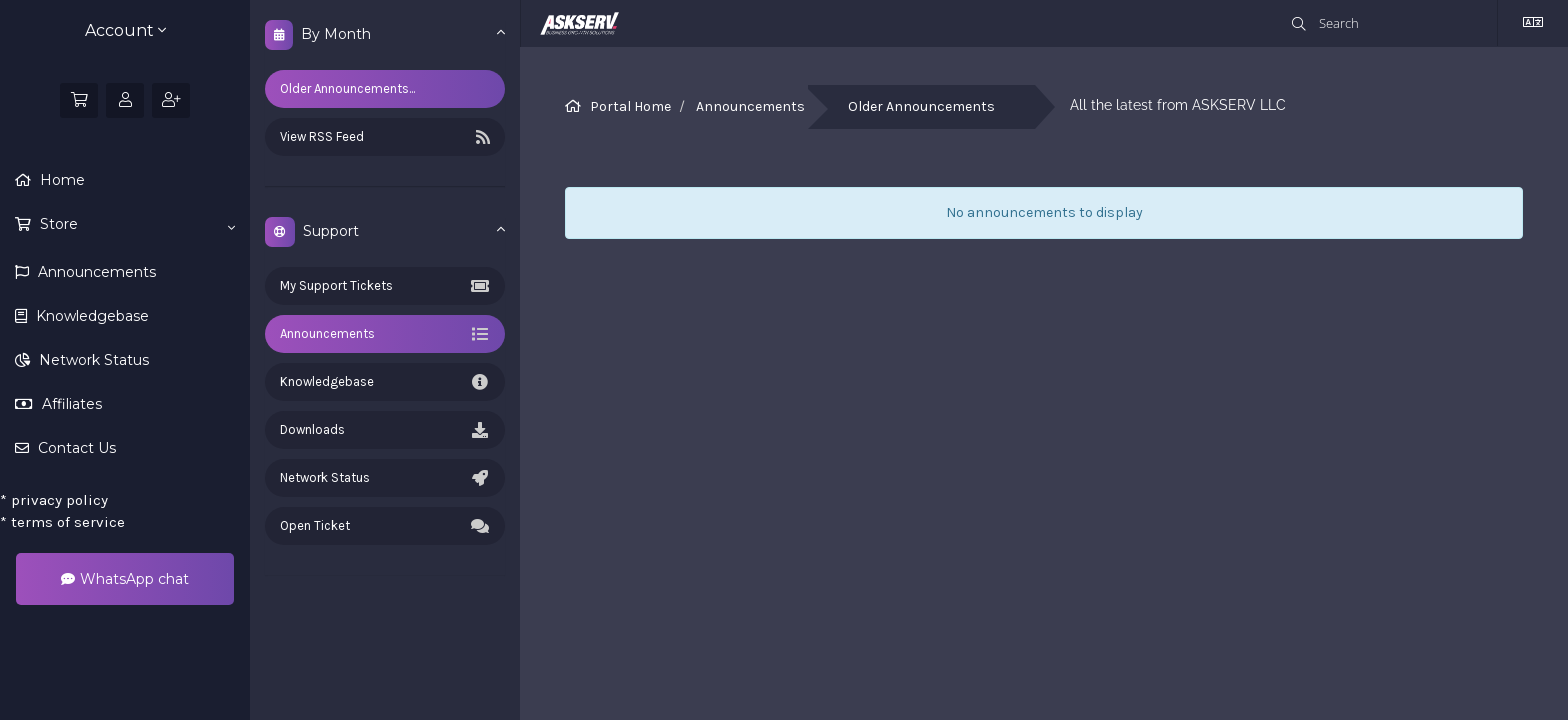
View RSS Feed (385, 137)
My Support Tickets (385, 286)
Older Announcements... (347, 88)
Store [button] (135, 225)
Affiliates (70, 404)
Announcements (95, 272)
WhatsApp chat (125, 579)
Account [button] (125, 30)
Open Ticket (385, 526)
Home (60, 180)
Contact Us (75, 448)
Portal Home (630, 106)
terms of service (62, 522)
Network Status (92, 360)
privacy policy (54, 500)
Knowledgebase (90, 316)
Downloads (385, 430)
